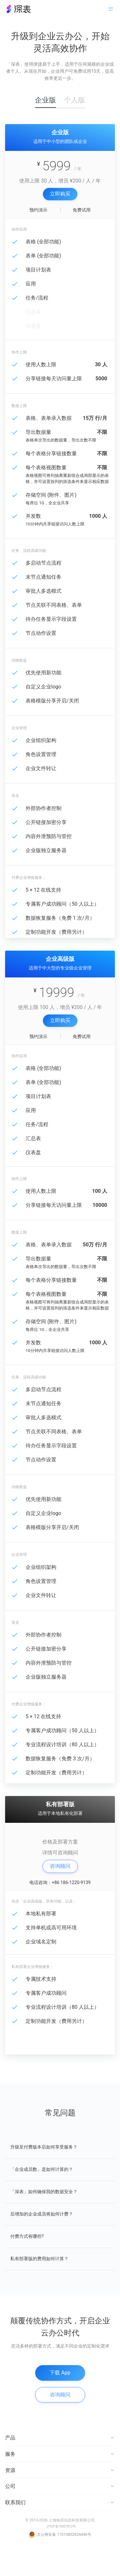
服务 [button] (59, 2479)
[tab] (60, 2463)
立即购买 (60, 194)
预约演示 (38, 209)
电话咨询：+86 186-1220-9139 (60, 1907)
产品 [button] (59, 2463)
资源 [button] (59, 2495)
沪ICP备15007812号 (61, 2552)
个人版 (74, 100)
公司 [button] (59, 2512)
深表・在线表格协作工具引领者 (18, 9)
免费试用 (82, 209)
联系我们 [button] (59, 2528)
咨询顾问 (60, 1891)
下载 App (60, 2398)
